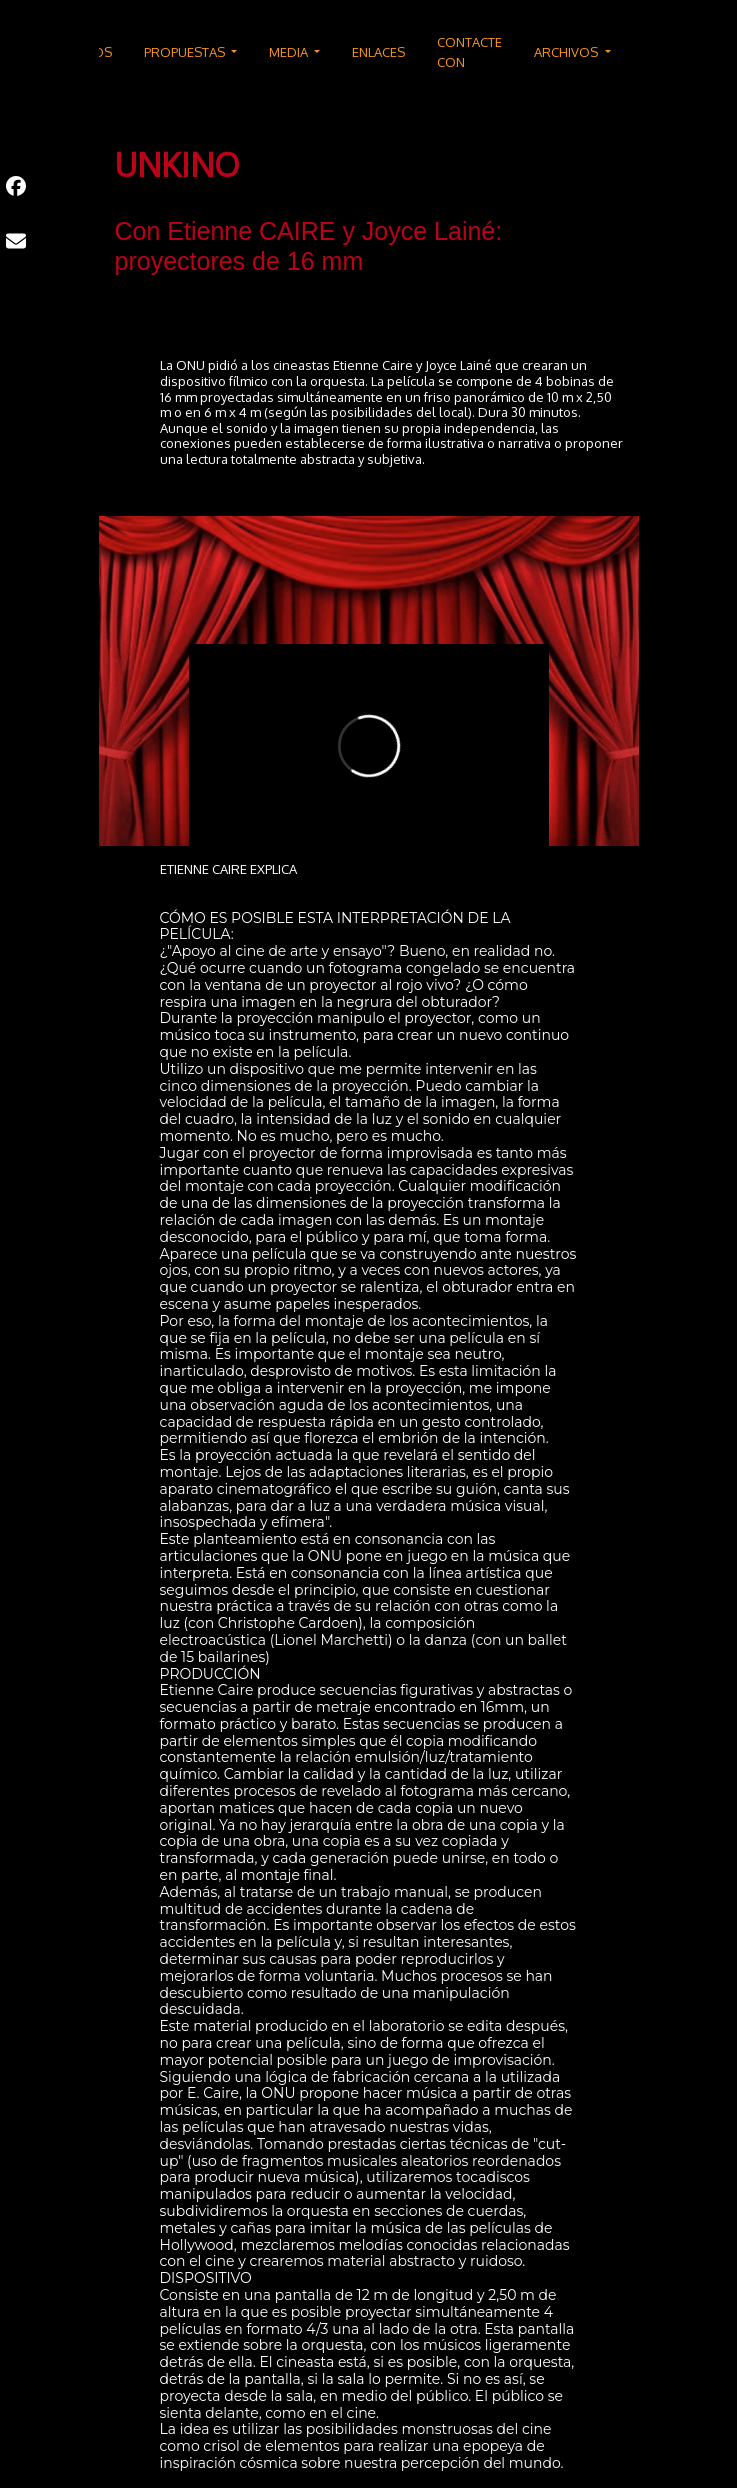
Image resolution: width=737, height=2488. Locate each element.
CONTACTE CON (469, 52)
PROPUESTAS (186, 52)
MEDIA (290, 52)
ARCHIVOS (567, 52)
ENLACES (378, 52)
